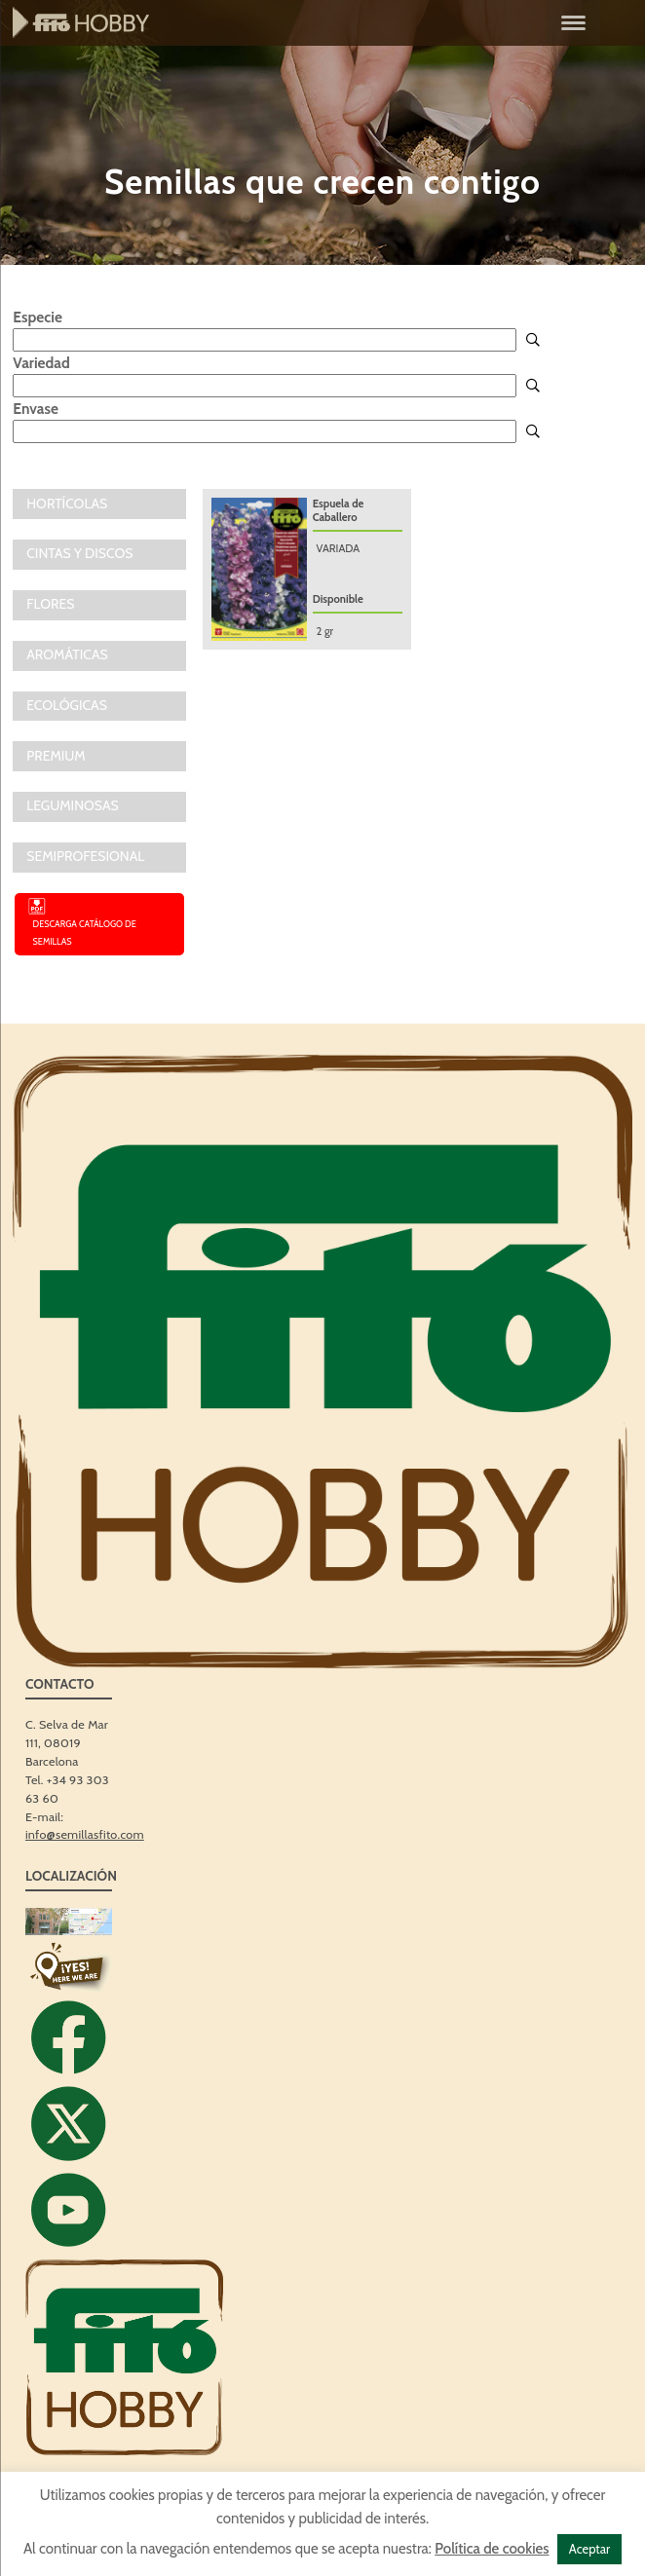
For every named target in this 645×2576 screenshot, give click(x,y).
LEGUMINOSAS (72, 805)
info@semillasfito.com (84, 1834)
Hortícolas (66, 503)
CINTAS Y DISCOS (79, 553)
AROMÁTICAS (66, 654)
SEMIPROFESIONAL (85, 856)
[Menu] (573, 22)
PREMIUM (55, 756)
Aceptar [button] (589, 2549)
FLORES (50, 604)
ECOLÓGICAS (66, 705)
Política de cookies (492, 2548)
